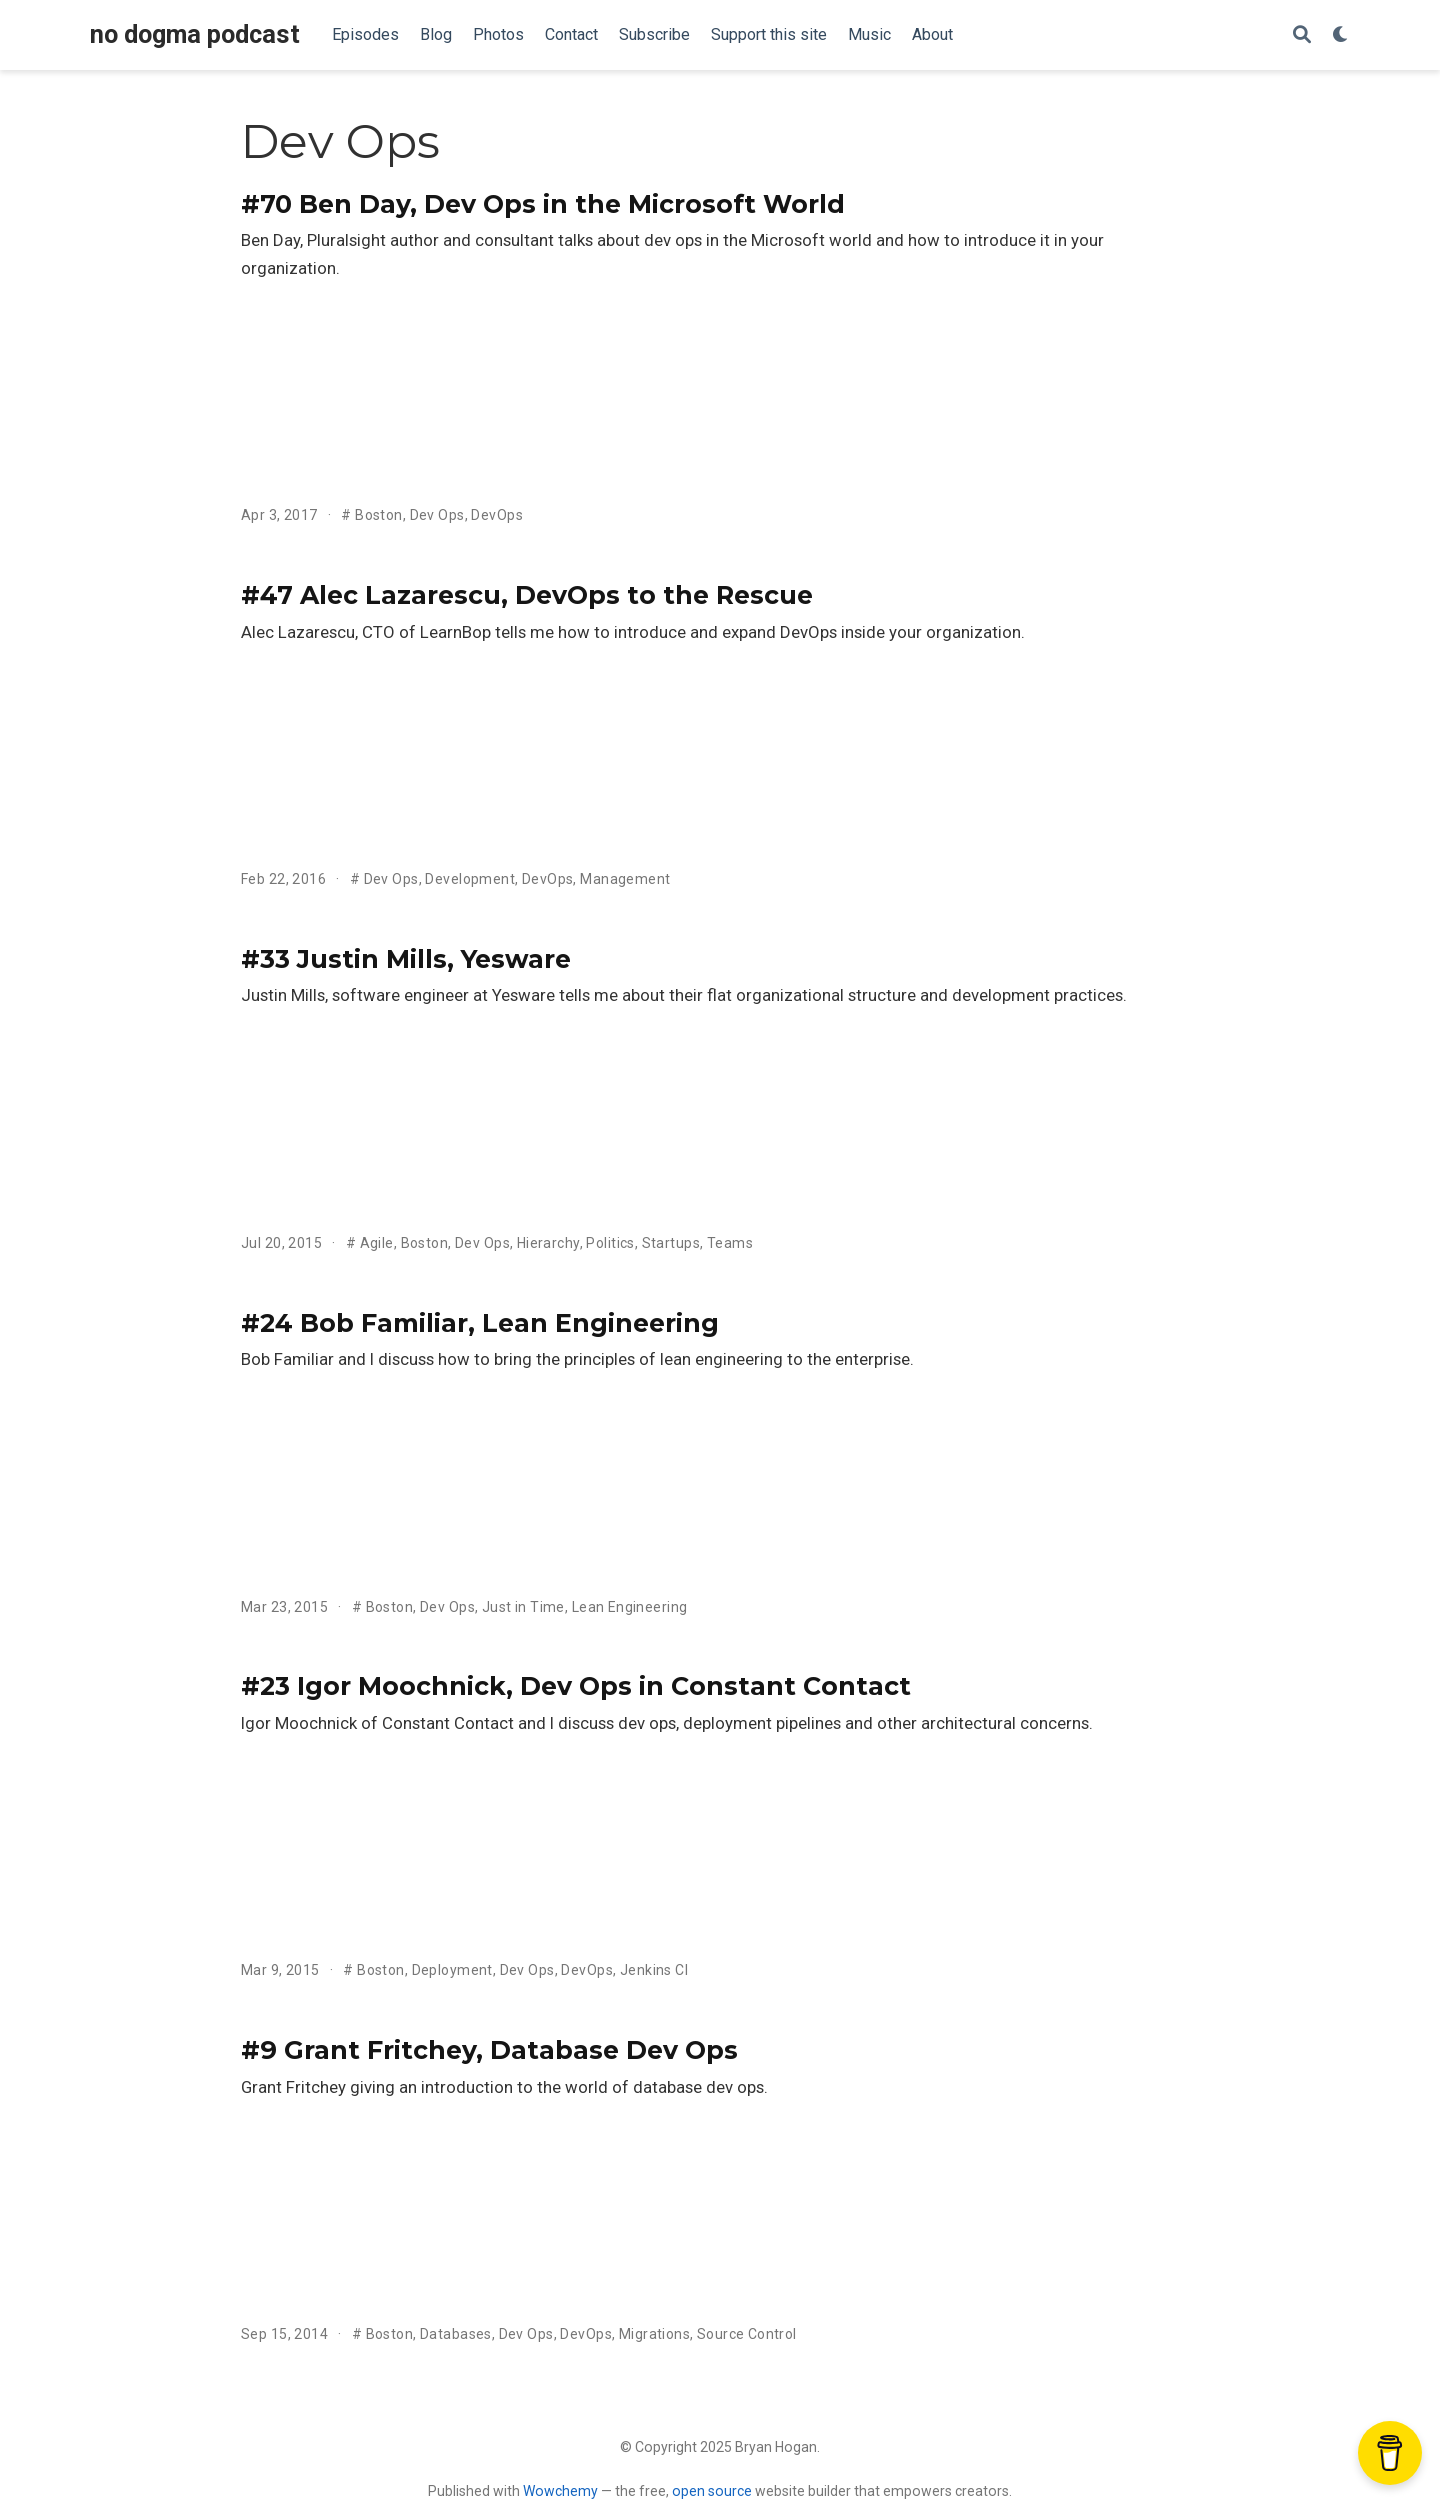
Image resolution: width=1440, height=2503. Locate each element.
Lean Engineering (630, 1607)
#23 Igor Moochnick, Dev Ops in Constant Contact (576, 1686)
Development (470, 879)
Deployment (452, 1970)
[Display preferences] (1341, 35)
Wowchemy (560, 2491)
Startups (671, 1243)
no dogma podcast (195, 34)
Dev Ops (437, 515)
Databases (456, 2334)
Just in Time (523, 1607)
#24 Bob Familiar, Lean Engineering (480, 1323)
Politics (610, 1243)
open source (712, 2491)
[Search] (1302, 35)
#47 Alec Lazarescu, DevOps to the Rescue (527, 595)
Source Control (747, 2334)
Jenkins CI (654, 1970)
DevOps (497, 515)
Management (625, 879)
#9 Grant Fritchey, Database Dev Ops (489, 2050)
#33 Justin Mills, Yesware (406, 959)
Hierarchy (548, 1243)
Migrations (654, 2334)
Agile (377, 1243)
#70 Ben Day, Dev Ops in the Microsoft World (543, 204)
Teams (730, 1243)
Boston (379, 515)
